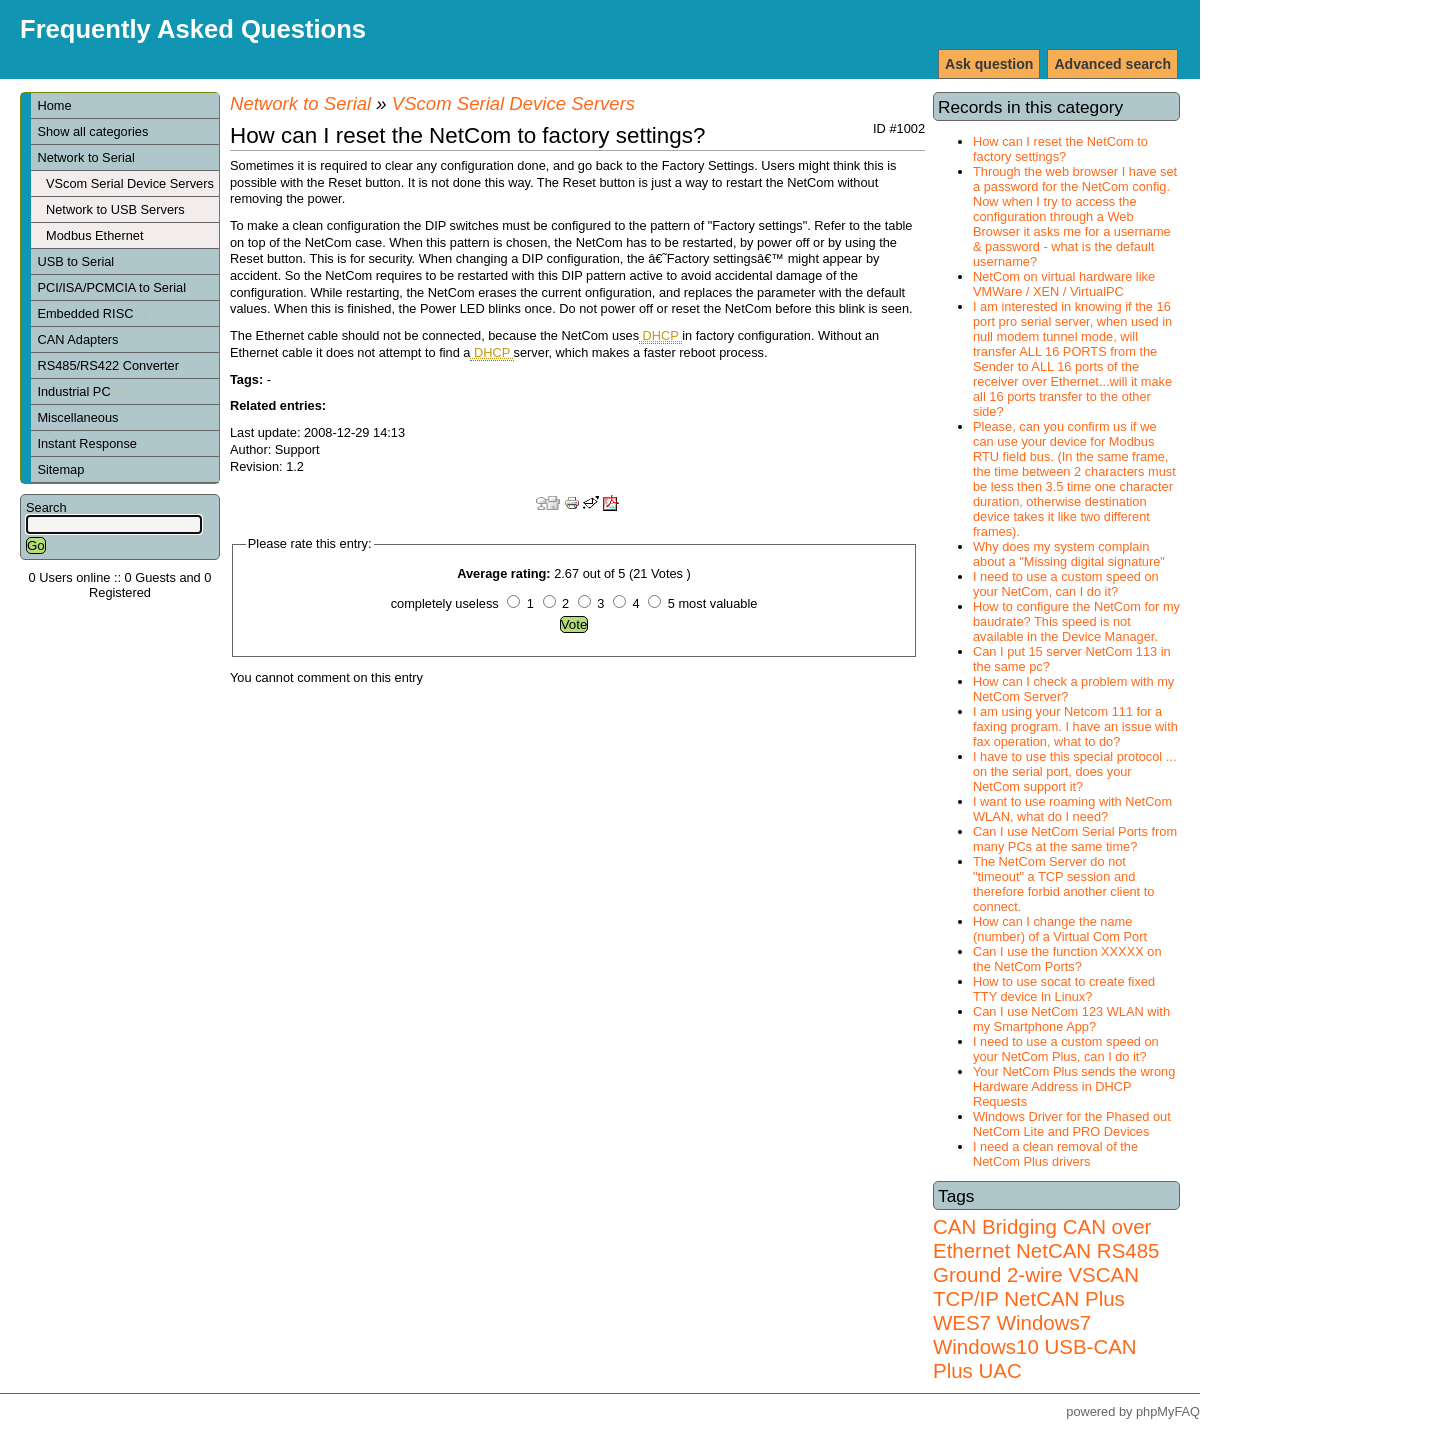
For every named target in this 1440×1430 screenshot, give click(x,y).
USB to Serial (75, 261)
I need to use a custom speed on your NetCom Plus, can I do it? (1066, 1049)
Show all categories (92, 131)
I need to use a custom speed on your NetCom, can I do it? (1066, 584)
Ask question (989, 64)
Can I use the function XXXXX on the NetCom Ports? (1067, 959)
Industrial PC (81, 391)
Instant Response (87, 443)
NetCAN (1053, 1250)
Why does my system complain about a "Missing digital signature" (1069, 554)
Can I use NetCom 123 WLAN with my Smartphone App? (1071, 1019)
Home (54, 105)
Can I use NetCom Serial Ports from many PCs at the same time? (1075, 839)
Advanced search (1112, 64)
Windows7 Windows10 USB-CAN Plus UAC (1035, 1346)
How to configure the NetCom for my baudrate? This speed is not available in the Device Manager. (1076, 621)
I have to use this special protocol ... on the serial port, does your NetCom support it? (1074, 771)
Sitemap (60, 469)
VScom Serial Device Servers (130, 183)
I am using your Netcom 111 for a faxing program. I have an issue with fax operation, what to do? (1075, 726)
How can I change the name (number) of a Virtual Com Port (1060, 929)
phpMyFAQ (1168, 1411)
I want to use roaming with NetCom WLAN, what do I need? (1072, 809)
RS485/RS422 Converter (108, 365)
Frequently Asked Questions (193, 29)
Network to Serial (85, 157)
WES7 (962, 1322)
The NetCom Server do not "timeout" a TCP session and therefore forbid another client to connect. (1063, 884)
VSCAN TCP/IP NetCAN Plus (1036, 1286)
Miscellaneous (77, 417)
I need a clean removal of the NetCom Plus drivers (1055, 1154)
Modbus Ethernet (94, 235)
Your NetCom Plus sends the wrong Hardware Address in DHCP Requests (1074, 1086)
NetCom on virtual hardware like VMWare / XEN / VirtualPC (1064, 284)
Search (46, 507)
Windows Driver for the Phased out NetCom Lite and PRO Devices (1072, 1124)
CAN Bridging (995, 1226)
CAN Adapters (77, 339)
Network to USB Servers (115, 209)
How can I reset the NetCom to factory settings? (1060, 149)
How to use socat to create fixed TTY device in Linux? (1064, 989)
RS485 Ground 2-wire (1046, 1262)
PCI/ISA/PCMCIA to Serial (111, 287)
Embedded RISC (92, 313)
